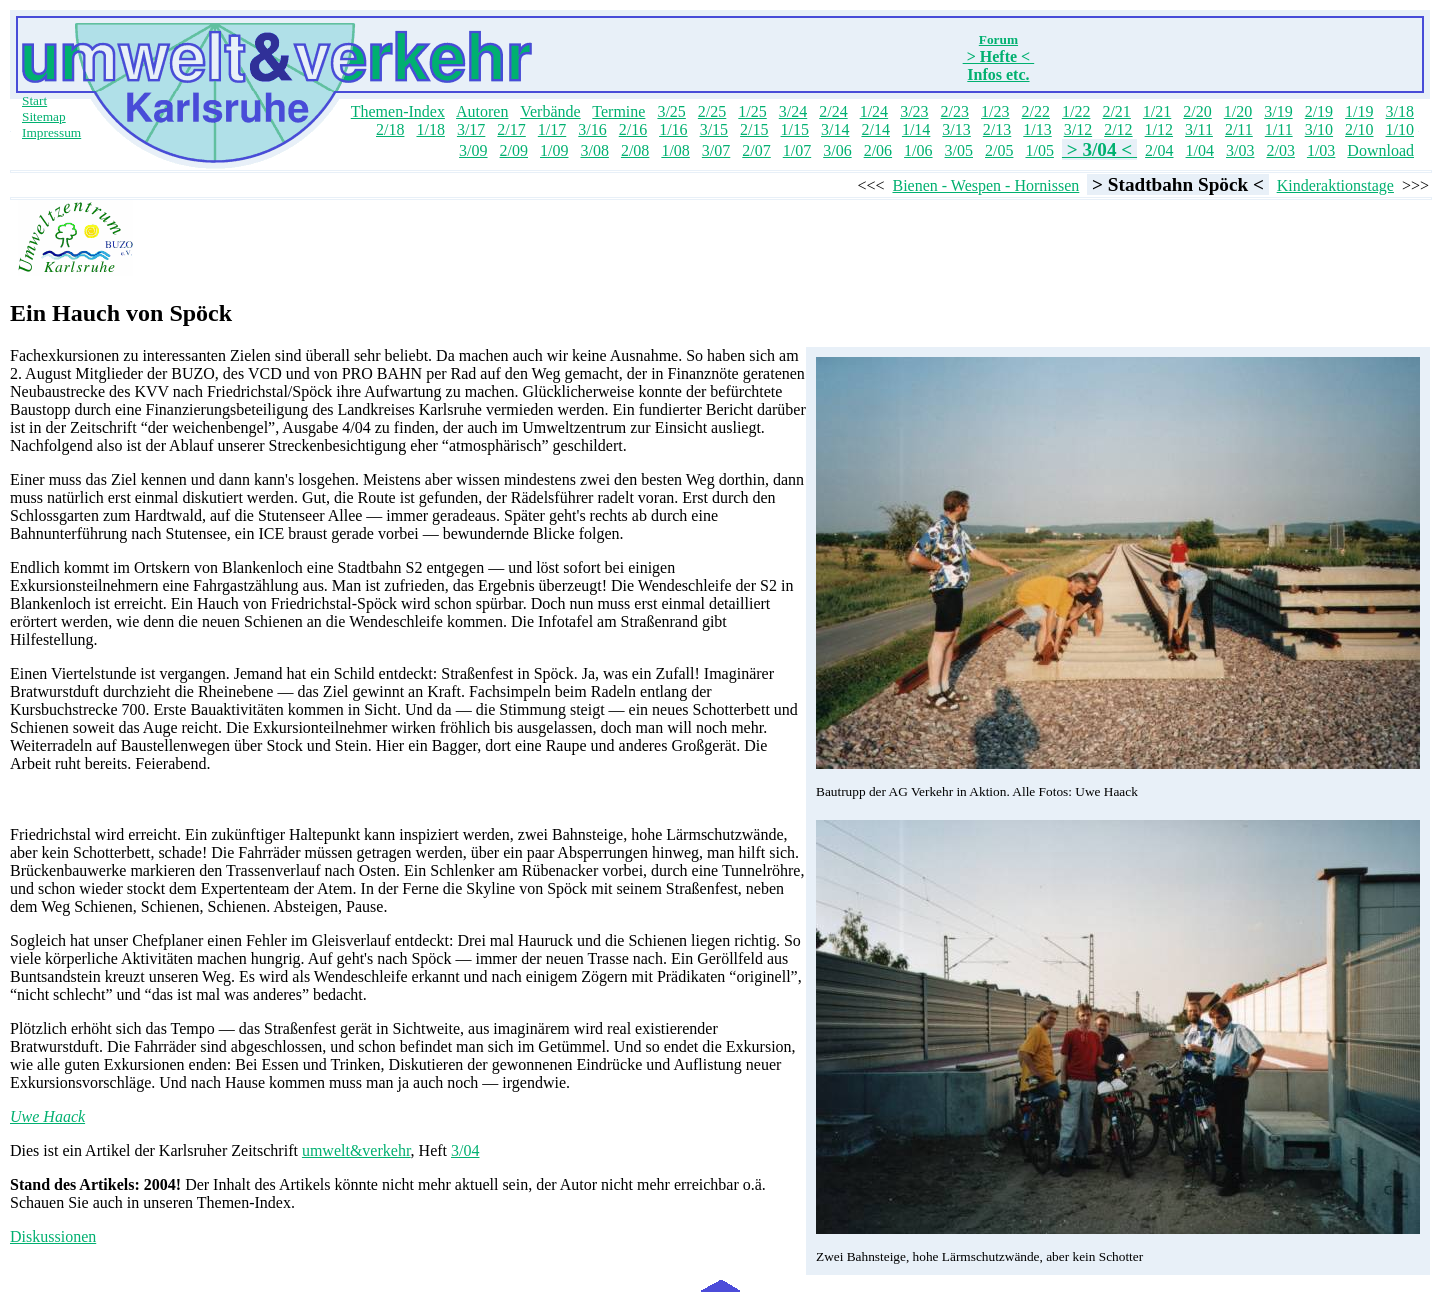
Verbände (550, 111)
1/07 (797, 150)
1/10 (1400, 129)
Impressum (51, 132)
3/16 (592, 129)
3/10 (1319, 129)
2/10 (1359, 129)
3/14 (835, 129)
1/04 (1200, 150)
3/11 (1199, 129)
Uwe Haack (47, 1116)
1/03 (1321, 150)
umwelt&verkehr (356, 1150)
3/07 (716, 150)
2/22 (1035, 111)
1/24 (874, 111)
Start (34, 100)
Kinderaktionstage (1335, 185)
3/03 (1240, 150)
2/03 (1280, 150)
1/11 (1279, 129)
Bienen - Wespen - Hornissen (985, 185)
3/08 (594, 150)
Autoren (482, 111)
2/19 (1319, 111)
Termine (618, 111)
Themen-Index (398, 111)
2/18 (390, 129)
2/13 (997, 129)
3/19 (1278, 111)
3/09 (473, 150)
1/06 (918, 150)
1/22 (1076, 111)
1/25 (752, 111)
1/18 (430, 129)
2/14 (875, 129)
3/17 (471, 129)
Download (1380, 150)
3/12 (1078, 129)
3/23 (914, 111)
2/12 (1118, 129)
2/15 (754, 129)
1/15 (795, 129)
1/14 (916, 129)
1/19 (1359, 111)
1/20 (1238, 111)
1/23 (995, 111)
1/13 (1037, 129)
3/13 (956, 129)
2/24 (833, 111)
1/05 (1039, 150)
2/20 (1197, 111)
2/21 (1116, 111)
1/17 (552, 129)
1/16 (673, 129)
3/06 (837, 150)
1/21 (1157, 111)
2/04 (1159, 150)
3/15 (714, 129)
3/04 (465, 1150)
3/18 (1400, 111)
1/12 (1159, 129)
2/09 (514, 150)
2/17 (511, 129)
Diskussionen (53, 1236)
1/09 (554, 150)
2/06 (878, 150)
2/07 (756, 150)
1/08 (675, 150)
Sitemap (44, 116)
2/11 (1239, 129)
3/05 (959, 150)
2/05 (999, 150)
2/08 (635, 150)
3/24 (793, 111)
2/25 (712, 111)
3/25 (671, 111)
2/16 (633, 129)
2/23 (955, 111)
